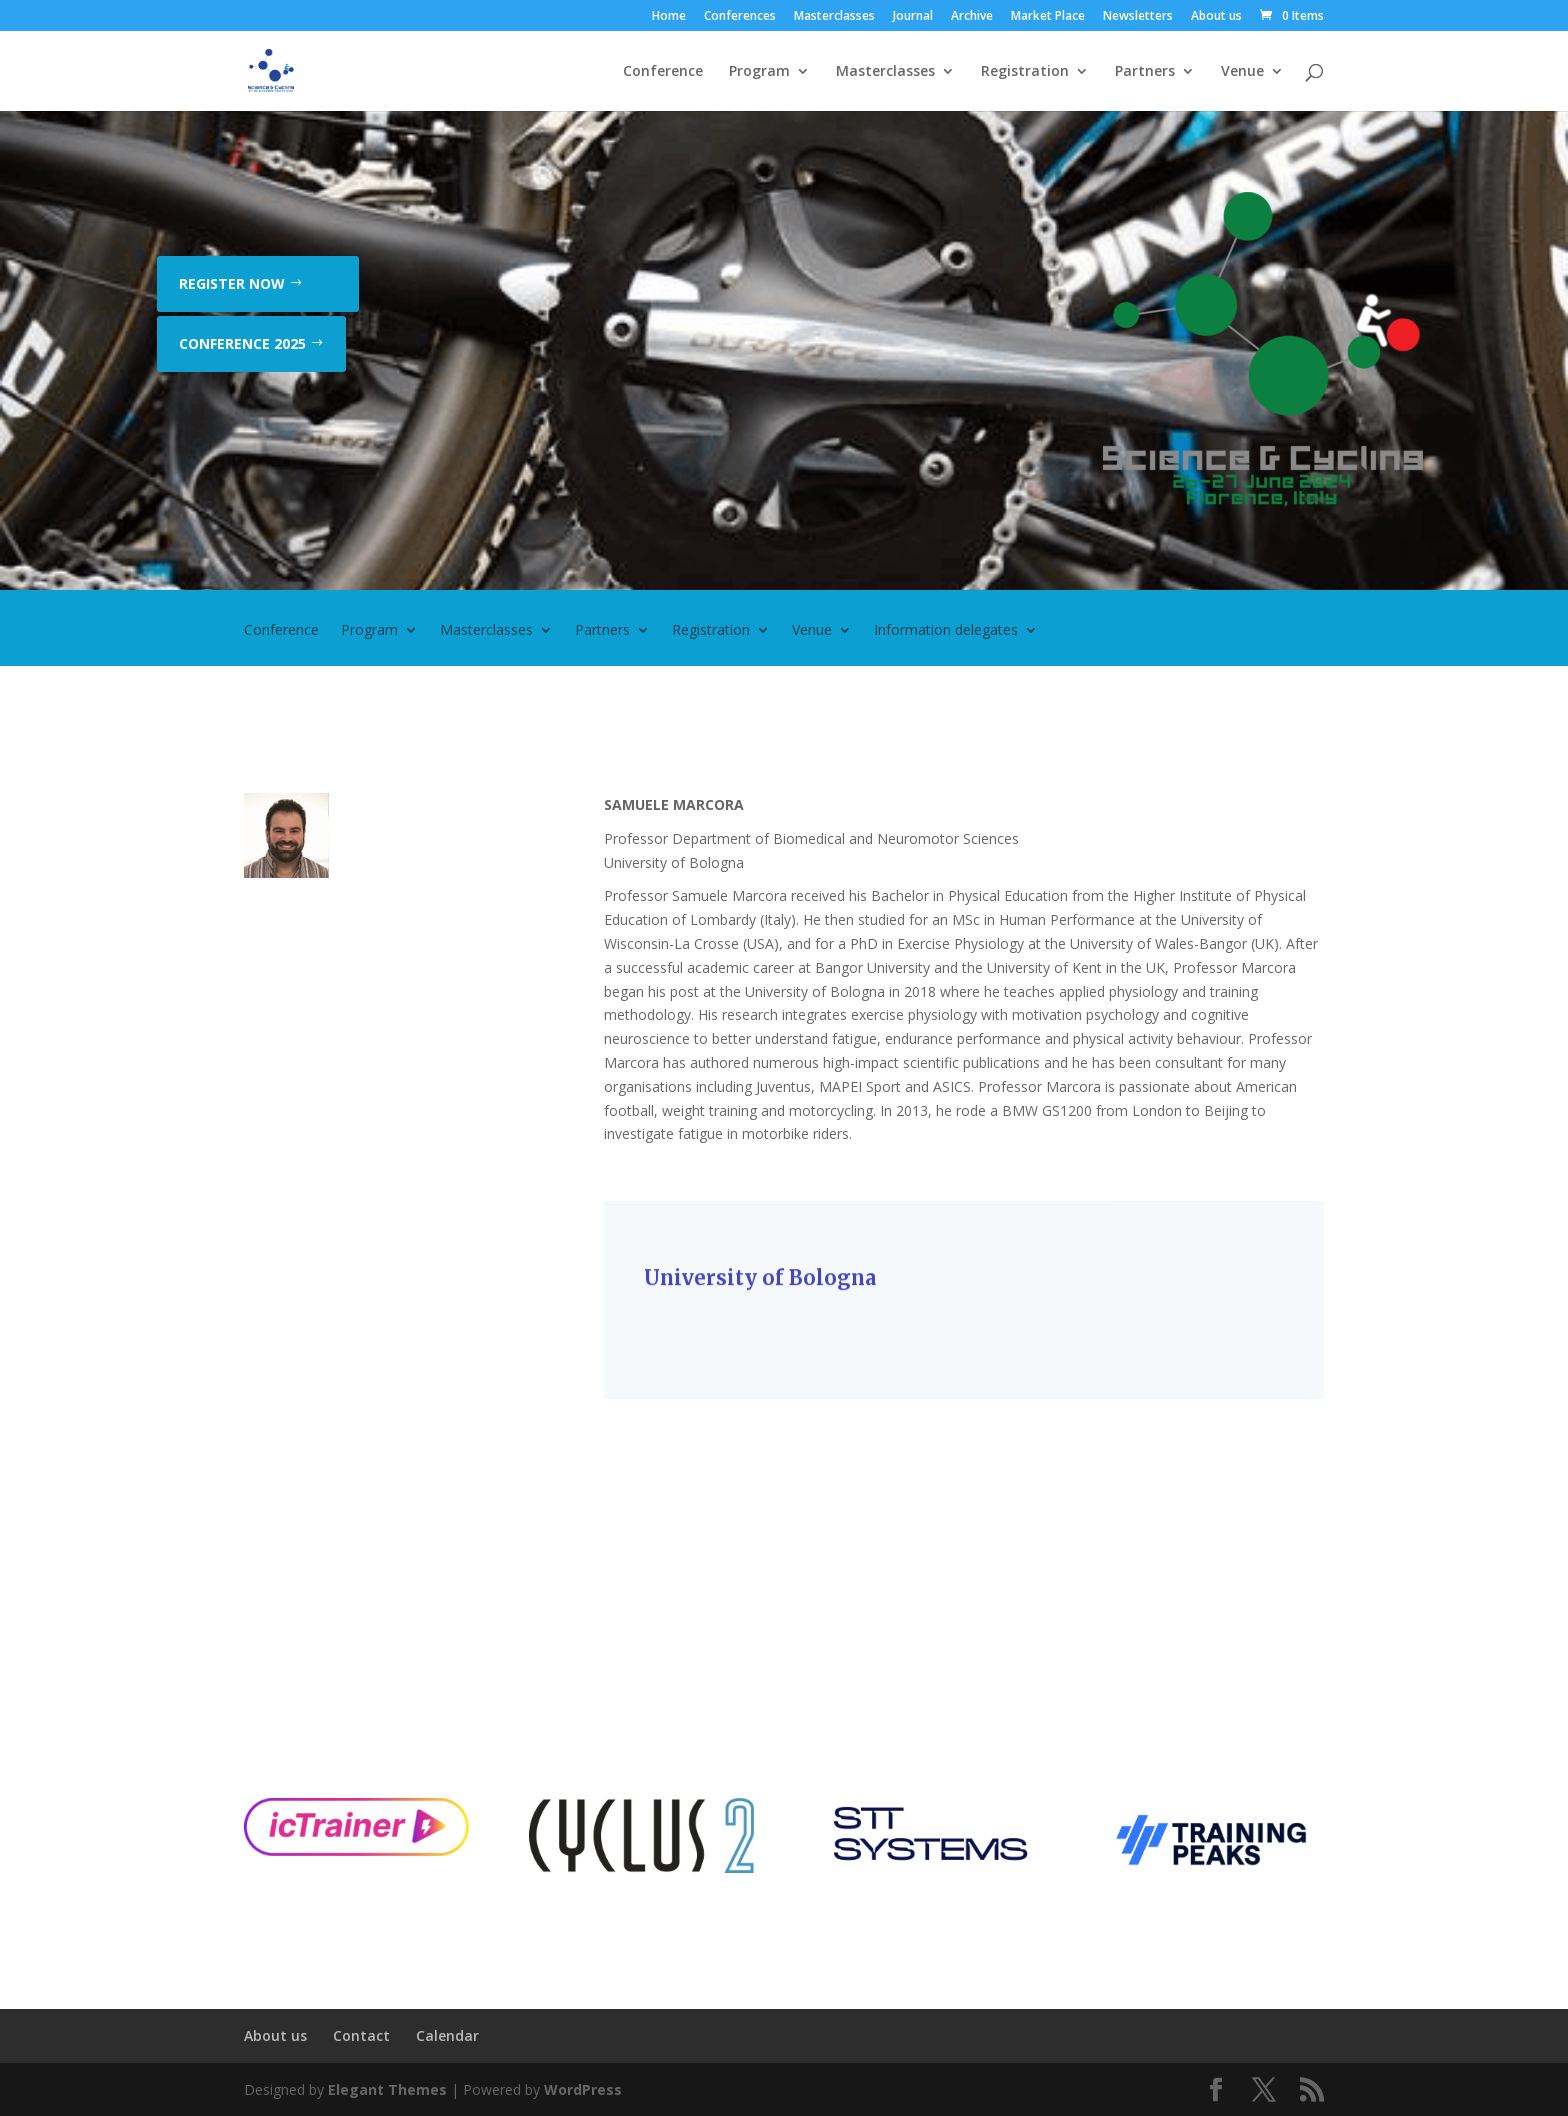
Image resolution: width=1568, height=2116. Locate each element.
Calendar (447, 2035)
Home (669, 17)
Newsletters (1138, 17)
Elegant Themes (387, 2089)
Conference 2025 (242, 343)
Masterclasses (834, 17)
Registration (1025, 72)
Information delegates (946, 631)
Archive (972, 17)
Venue (1242, 72)
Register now (232, 283)
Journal (913, 17)
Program (759, 72)
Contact (361, 2035)
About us (1216, 17)
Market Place (1048, 17)
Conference (663, 72)
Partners (1145, 72)
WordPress (583, 2089)
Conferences (740, 17)
